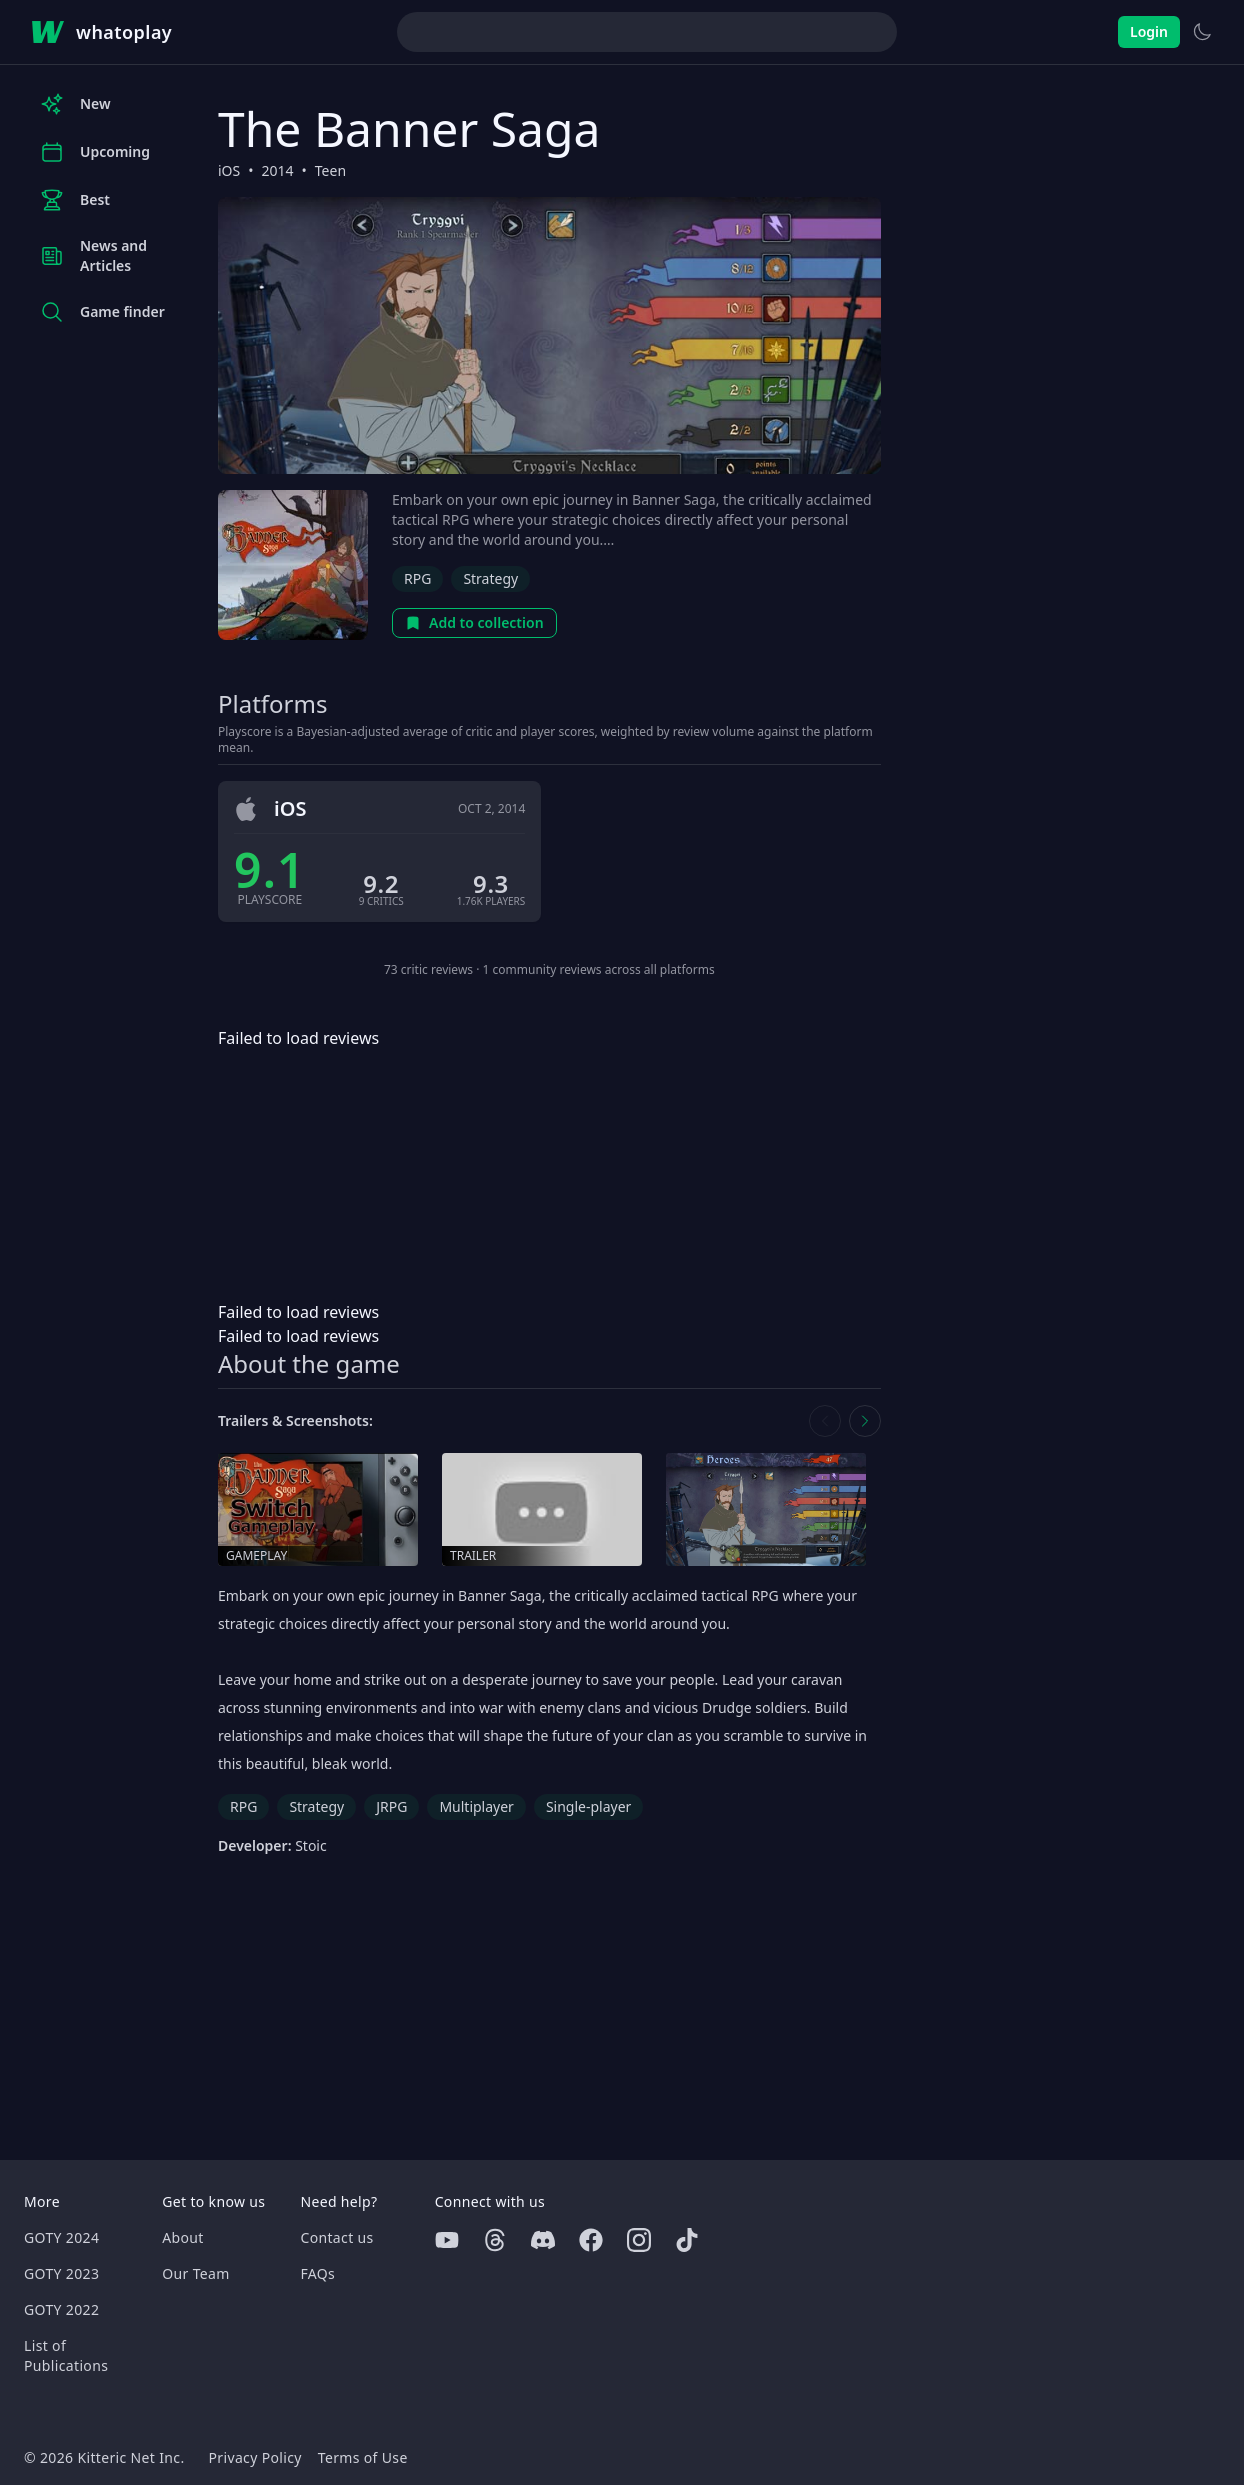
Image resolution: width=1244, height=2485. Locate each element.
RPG (417, 578)
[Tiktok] (687, 2240)
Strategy (490, 578)
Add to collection (474, 622)
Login (1149, 31)
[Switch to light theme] (1202, 32)
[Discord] (543, 2240)
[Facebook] (591, 2240)
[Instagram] (639, 2240)
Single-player (588, 1806)
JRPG (391, 1806)
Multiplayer (476, 1806)
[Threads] (495, 2240)
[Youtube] (447, 2240)
